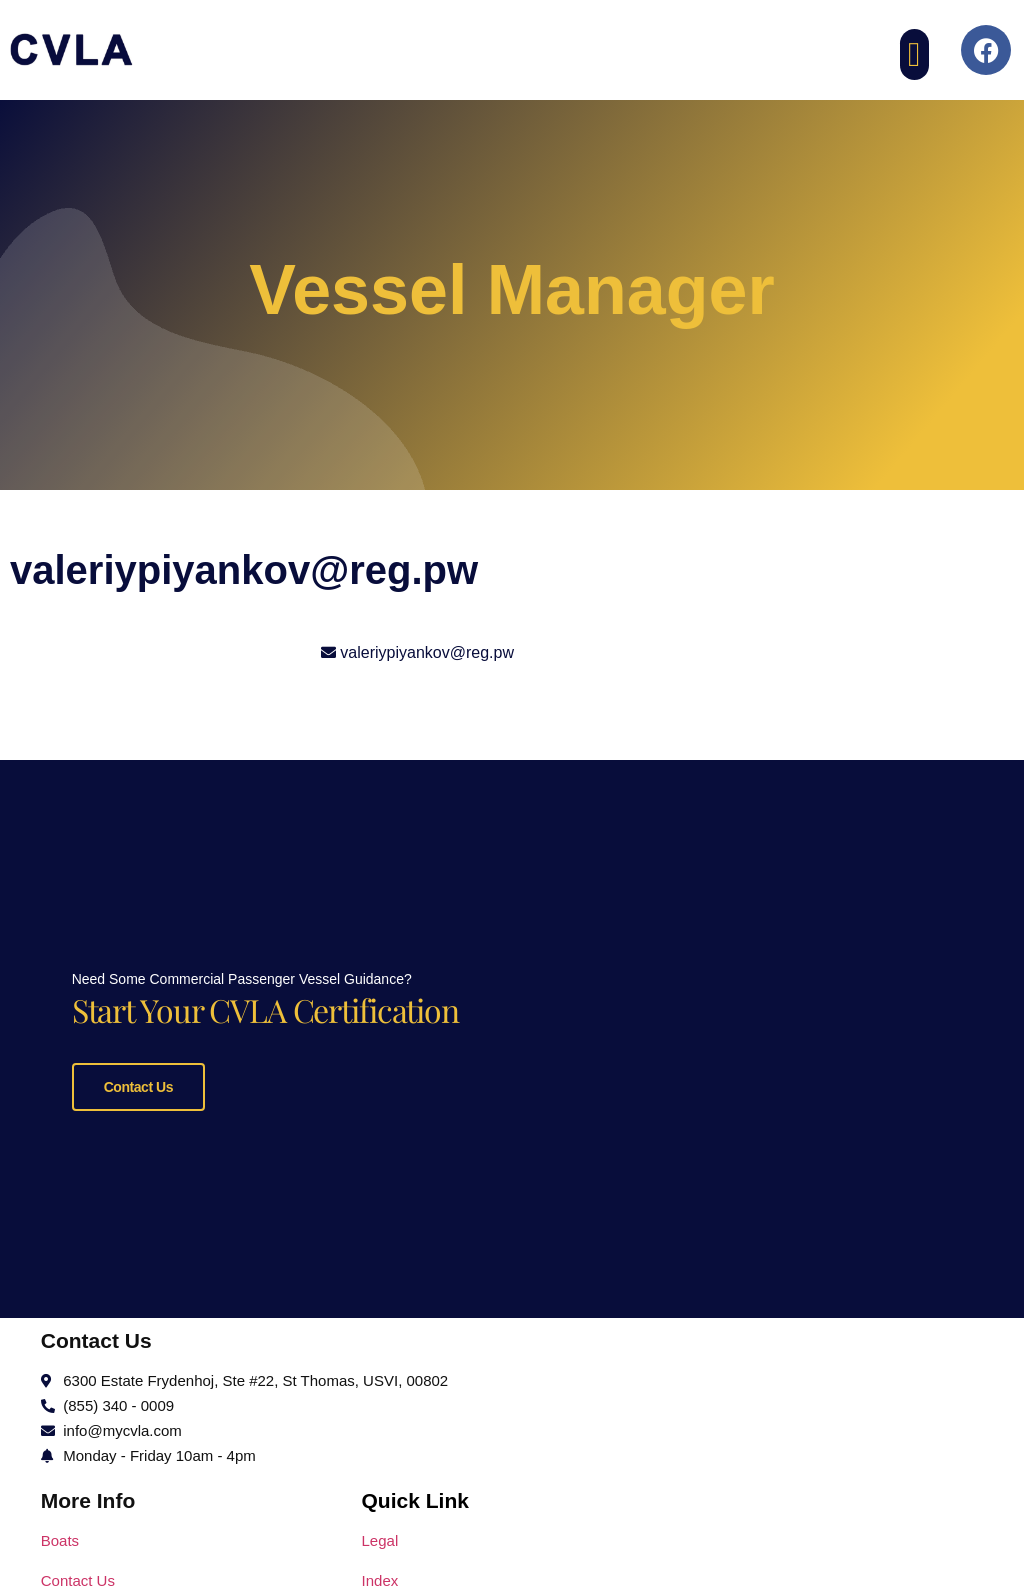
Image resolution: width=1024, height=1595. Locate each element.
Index (380, 1575)
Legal (380, 1535)
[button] (914, 54)
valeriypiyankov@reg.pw (427, 652)
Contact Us (138, 1084)
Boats (60, 1535)
